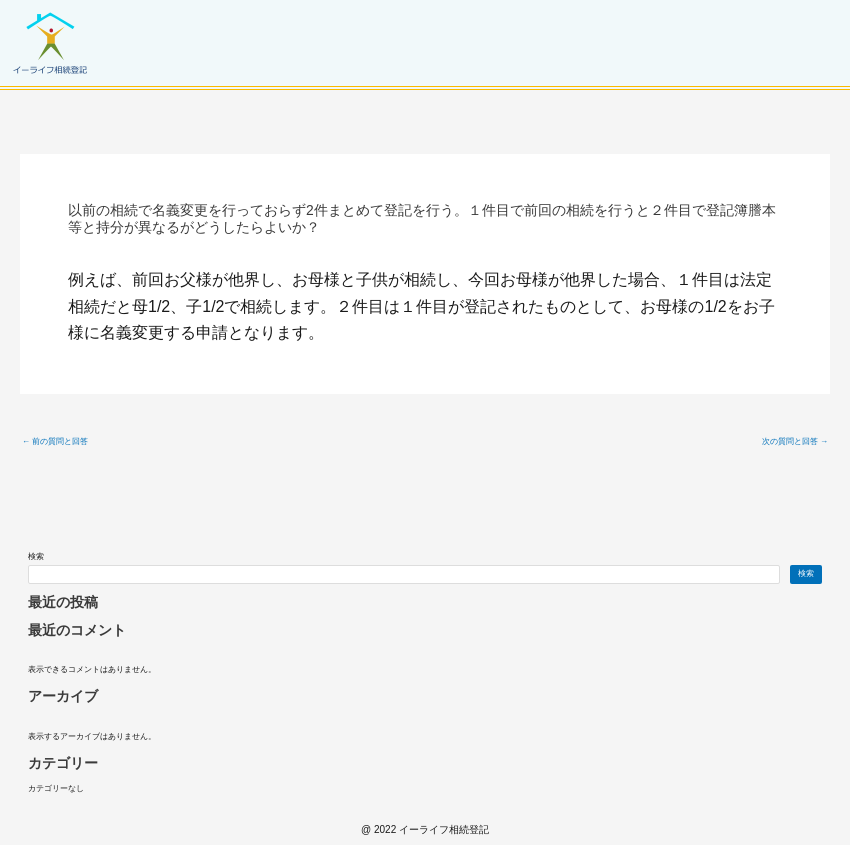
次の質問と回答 (795, 442)
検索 (36, 556)
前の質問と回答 (55, 442)
